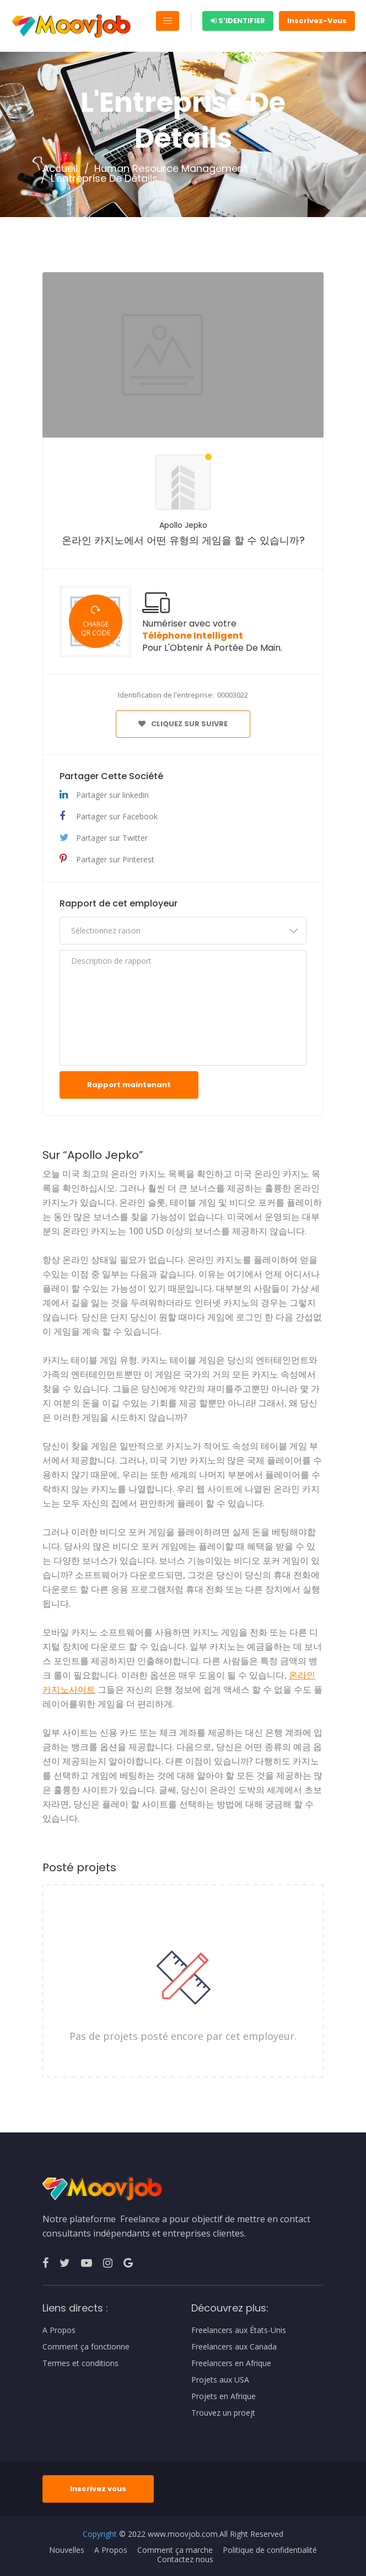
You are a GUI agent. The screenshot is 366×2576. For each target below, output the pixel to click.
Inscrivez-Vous (317, 20)
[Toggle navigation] (167, 21)
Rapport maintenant (129, 1084)
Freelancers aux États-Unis (238, 2330)
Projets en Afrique (223, 2396)
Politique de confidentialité (270, 2550)
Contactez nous (185, 2559)
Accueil (60, 169)
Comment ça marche (175, 2550)
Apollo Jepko (183, 525)
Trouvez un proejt (223, 2412)
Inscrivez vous (98, 2488)
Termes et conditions (80, 2363)
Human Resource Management (170, 169)
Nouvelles (66, 2550)
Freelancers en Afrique (231, 2363)
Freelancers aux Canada (234, 2346)
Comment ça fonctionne (86, 2346)
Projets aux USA (220, 2379)
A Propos (59, 2330)
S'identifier (238, 20)
